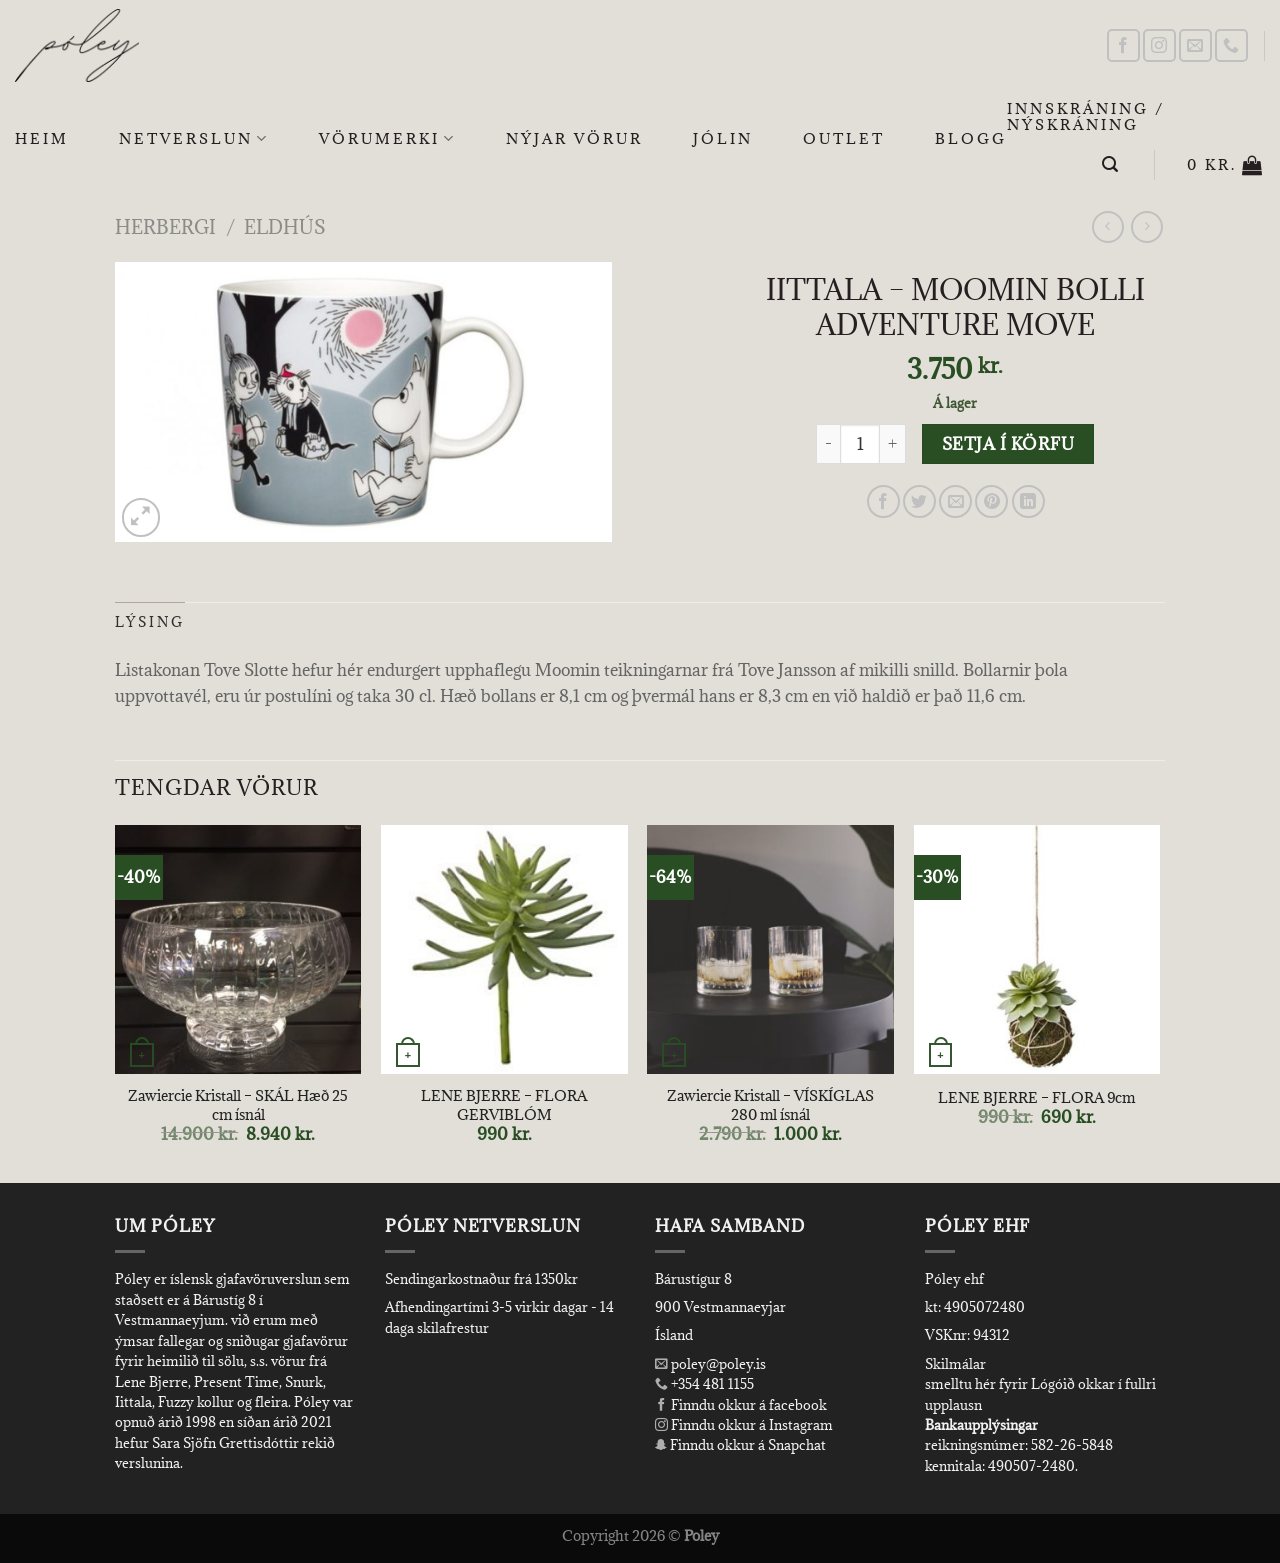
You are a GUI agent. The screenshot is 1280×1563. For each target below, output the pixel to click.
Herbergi (165, 226)
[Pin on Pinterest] (991, 501)
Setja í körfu (1008, 444)
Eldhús (285, 226)
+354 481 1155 (711, 1384)
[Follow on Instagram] (1159, 45)
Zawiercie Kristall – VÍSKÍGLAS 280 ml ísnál (770, 1105)
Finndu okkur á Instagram (744, 1425)
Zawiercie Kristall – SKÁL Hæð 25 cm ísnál (238, 1105)
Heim (42, 138)
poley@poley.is (710, 1364)
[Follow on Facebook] (1123, 45)
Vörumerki (387, 139)
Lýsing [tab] (150, 622)
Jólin (723, 138)
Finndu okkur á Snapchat (740, 1445)
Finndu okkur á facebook (741, 1405)
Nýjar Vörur (574, 138)
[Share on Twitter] (919, 501)
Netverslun (194, 139)
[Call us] (1231, 45)
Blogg (971, 138)
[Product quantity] (860, 444)
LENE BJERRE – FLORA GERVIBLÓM (504, 1105)
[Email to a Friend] (955, 501)
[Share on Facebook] (883, 501)
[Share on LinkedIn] (1028, 501)
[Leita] (1111, 164)
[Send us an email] (1195, 45)
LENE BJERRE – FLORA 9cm (1036, 1098)
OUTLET (844, 138)
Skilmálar (955, 1364)
